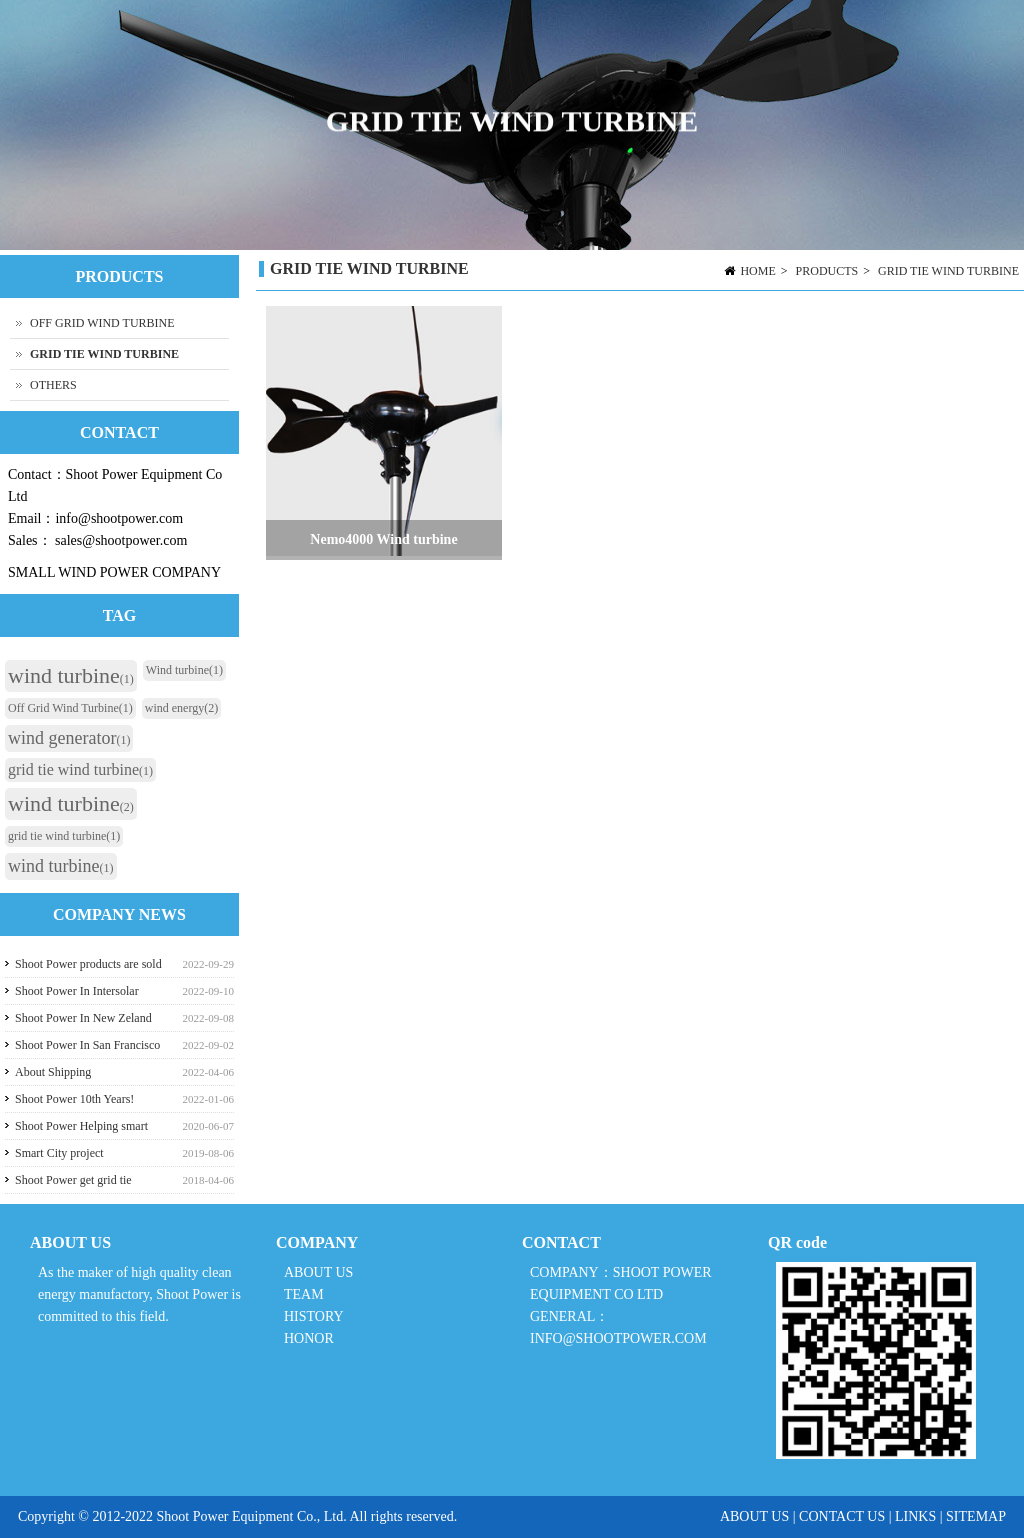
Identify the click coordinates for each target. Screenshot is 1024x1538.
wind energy (181, 708)
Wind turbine (184, 670)
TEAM (304, 1294)
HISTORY (313, 1316)
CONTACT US (842, 1516)
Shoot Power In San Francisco (87, 1045)
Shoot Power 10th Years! (74, 1099)
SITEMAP (976, 1516)
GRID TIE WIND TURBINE (948, 271)
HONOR (309, 1338)
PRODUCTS (827, 271)
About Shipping (53, 1072)
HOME (757, 271)
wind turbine (71, 675)
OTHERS (53, 385)
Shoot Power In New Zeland (83, 1018)
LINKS (915, 1516)
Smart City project (59, 1153)
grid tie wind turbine (80, 769)
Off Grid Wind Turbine (70, 708)
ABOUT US (318, 1272)
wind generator (69, 738)
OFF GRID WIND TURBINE (102, 323)
